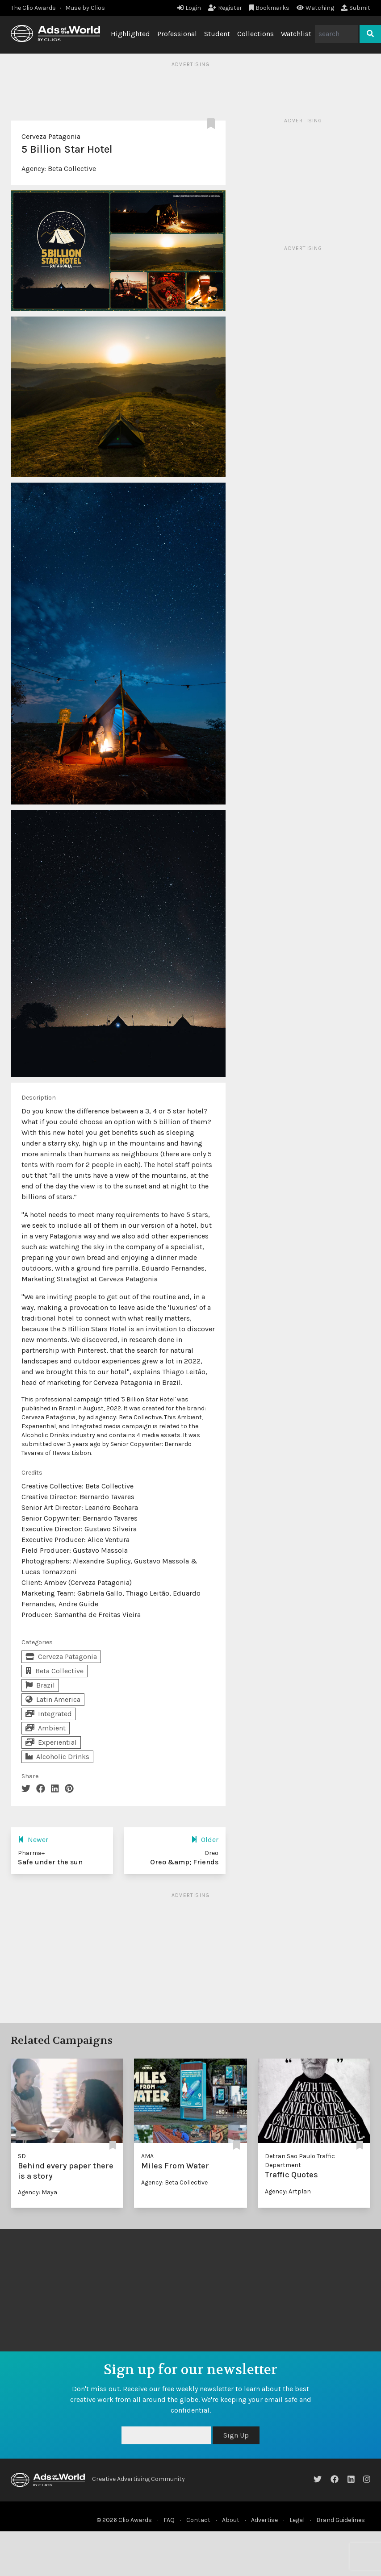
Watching (315, 8)
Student (217, 33)
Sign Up (236, 2435)
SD (22, 2156)
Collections (255, 33)
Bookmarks (269, 8)
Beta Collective (72, 168)
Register (225, 8)
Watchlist (296, 33)
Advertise (264, 2520)
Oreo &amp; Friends (184, 1862)
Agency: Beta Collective (174, 2182)
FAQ (169, 2520)
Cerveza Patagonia (50, 136)
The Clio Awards (33, 8)
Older (204, 1839)
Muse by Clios (85, 8)
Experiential (51, 1742)
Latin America (52, 1699)
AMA (147, 2156)
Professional (177, 33)
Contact (198, 2520)
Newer (33, 1839)
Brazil (40, 1685)
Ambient (45, 1728)
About (230, 2520)
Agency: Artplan (288, 2191)
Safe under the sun (50, 1862)
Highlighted (130, 33)
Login (189, 8)
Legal (297, 2520)
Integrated (48, 1713)
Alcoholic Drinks (57, 1756)
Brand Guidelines (340, 2520)
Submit (355, 8)
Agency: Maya (37, 2192)
